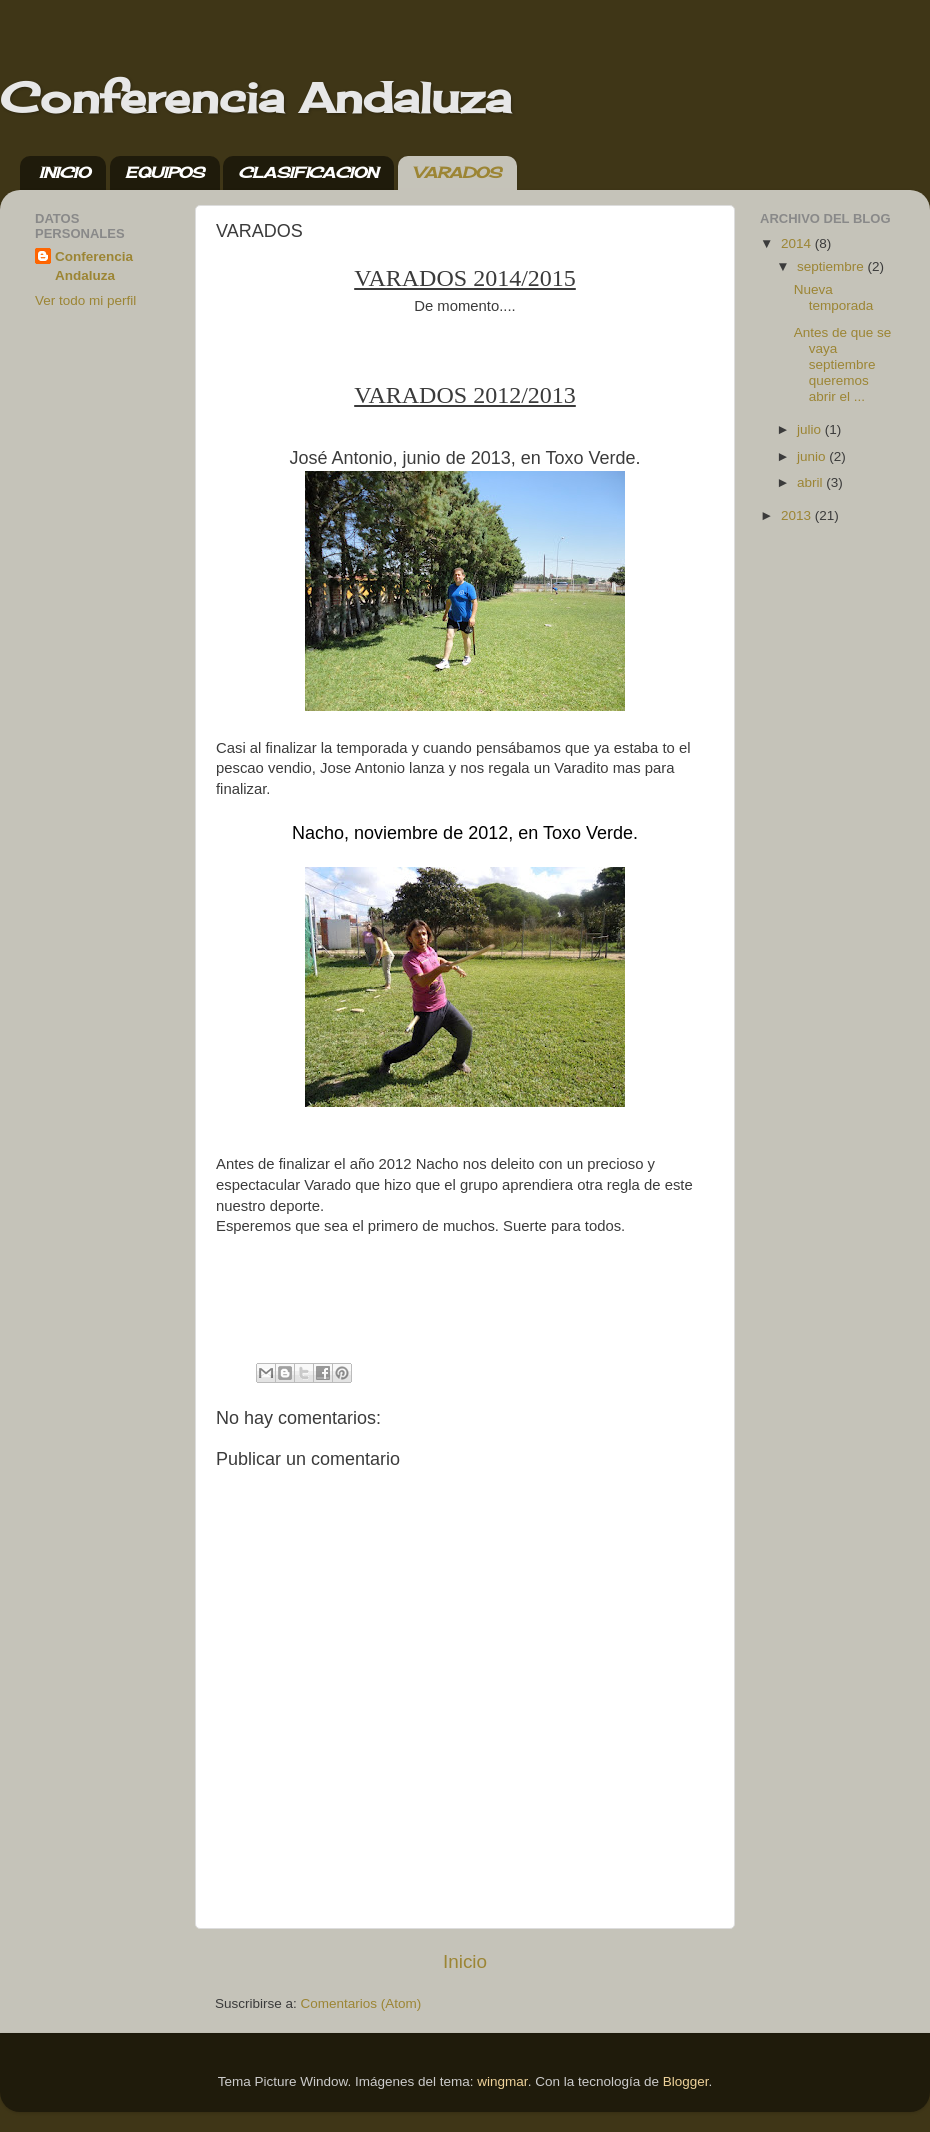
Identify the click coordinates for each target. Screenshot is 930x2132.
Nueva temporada (834, 297)
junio (813, 456)
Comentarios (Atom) (361, 2003)
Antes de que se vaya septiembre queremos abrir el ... (843, 365)
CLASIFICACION (308, 172)
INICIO (64, 172)
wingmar (502, 2081)
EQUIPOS (164, 172)
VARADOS (457, 172)
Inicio (465, 1961)
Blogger (686, 2081)
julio (811, 429)
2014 (798, 243)
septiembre (832, 266)
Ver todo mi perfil (85, 300)
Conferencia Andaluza (255, 97)
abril (811, 482)
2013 (798, 515)
